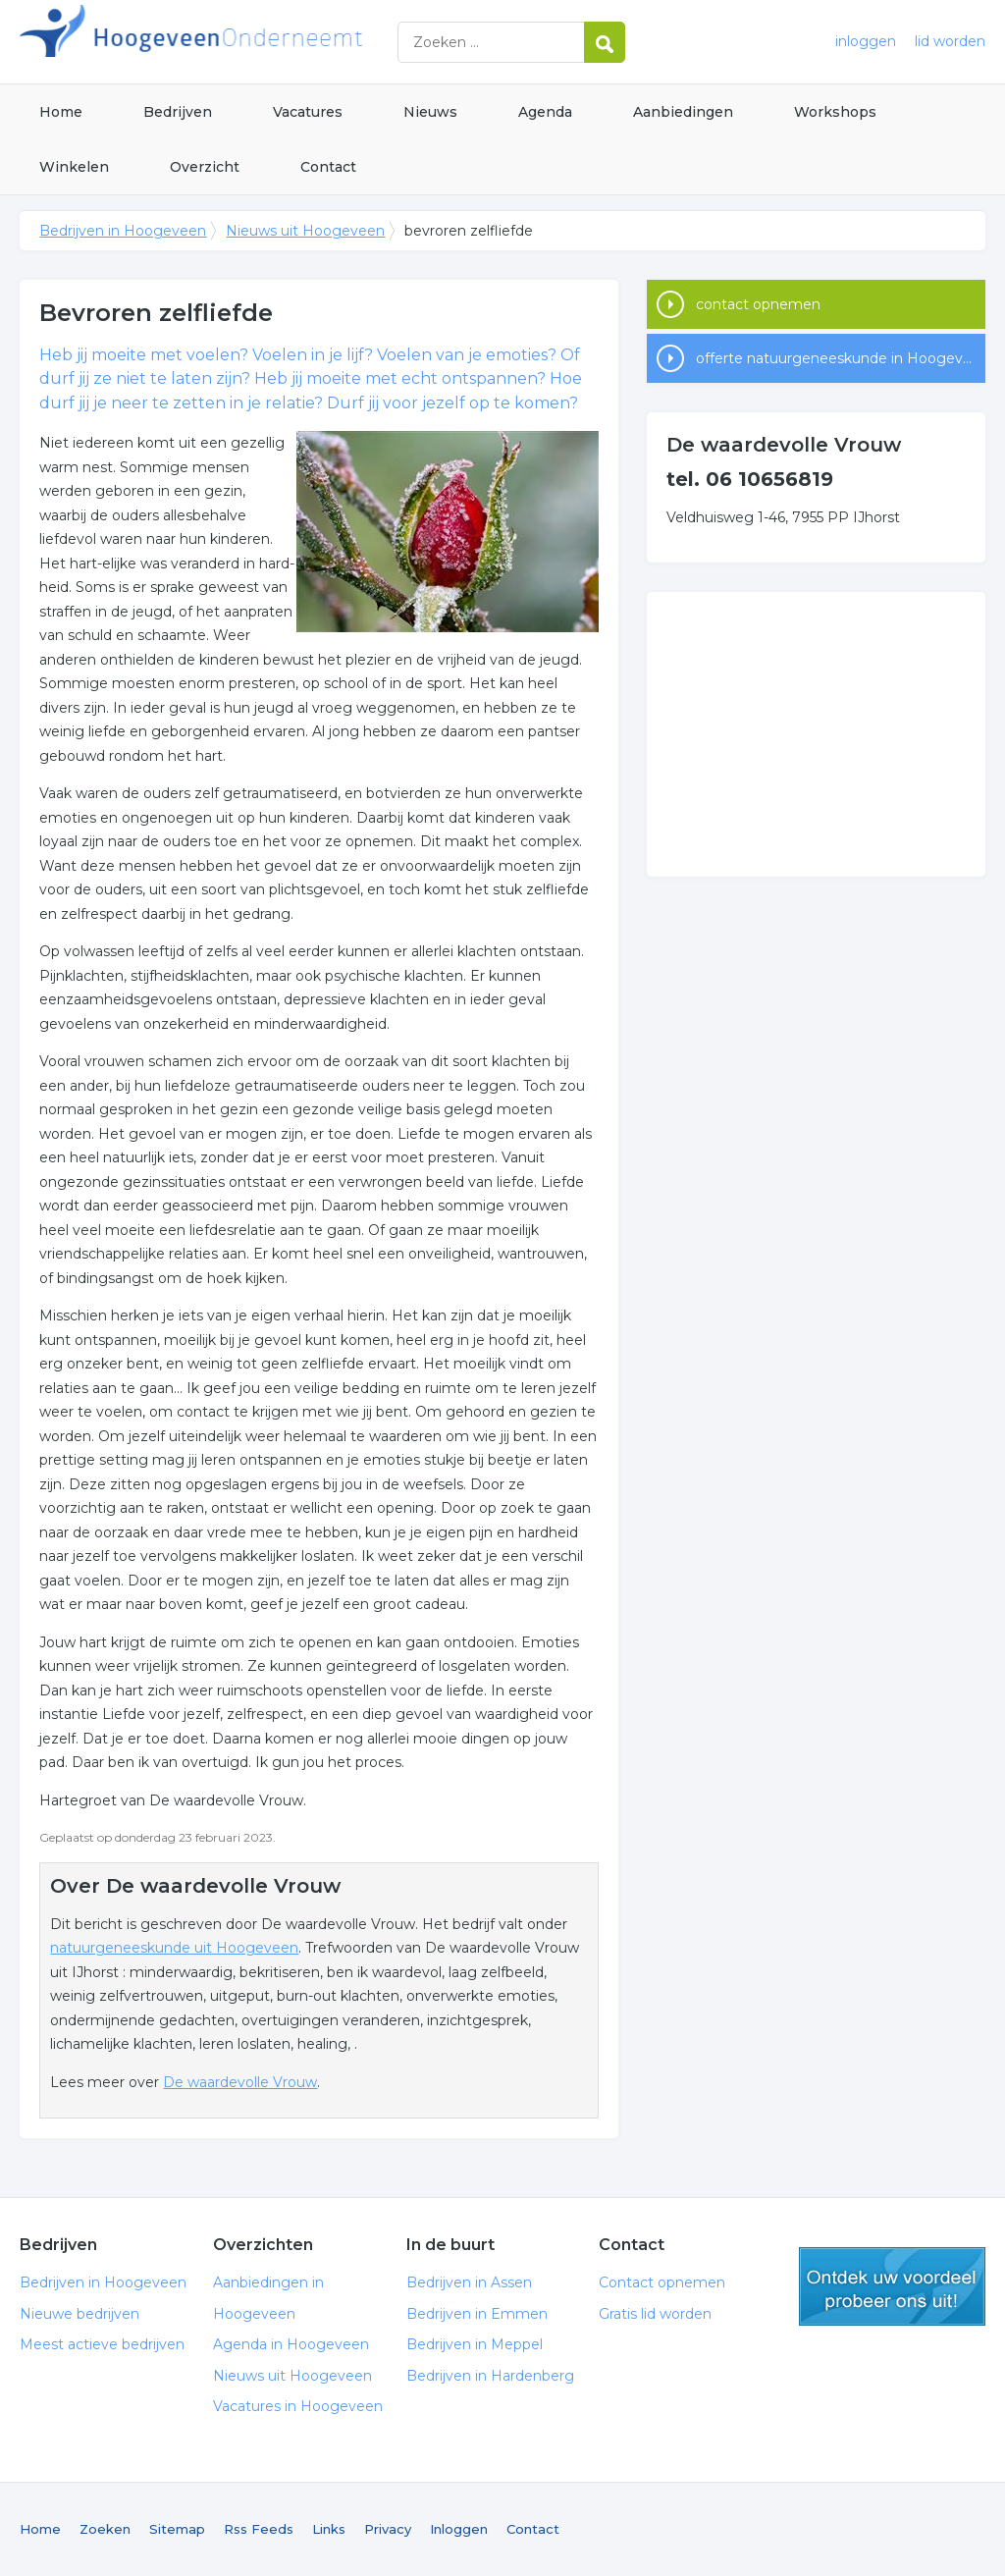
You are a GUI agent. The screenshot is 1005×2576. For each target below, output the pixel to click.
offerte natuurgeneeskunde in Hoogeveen (840, 358)
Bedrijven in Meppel (474, 2344)
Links (328, 2529)
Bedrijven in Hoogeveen (265, 42)
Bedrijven (177, 112)
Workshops (835, 112)
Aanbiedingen (683, 112)
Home (60, 112)
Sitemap (177, 2529)
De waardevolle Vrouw (240, 2082)
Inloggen (459, 2529)
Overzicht (204, 167)
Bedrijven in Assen (469, 2282)
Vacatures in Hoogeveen (298, 2406)
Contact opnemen (662, 2282)
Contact (328, 167)
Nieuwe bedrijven (79, 2314)
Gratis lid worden (655, 2314)
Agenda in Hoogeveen (291, 2344)
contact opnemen (758, 304)
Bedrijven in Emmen (477, 2314)
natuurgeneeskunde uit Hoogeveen (174, 1948)
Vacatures (308, 112)
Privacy (387, 2529)
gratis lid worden (892, 2286)
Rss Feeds (258, 2529)
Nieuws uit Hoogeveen (305, 231)
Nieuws (430, 112)
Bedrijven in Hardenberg (490, 2376)
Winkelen (74, 167)
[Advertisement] (815, 734)
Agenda (545, 112)
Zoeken (105, 2529)
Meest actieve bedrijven (102, 2344)
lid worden (950, 41)
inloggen (865, 41)
